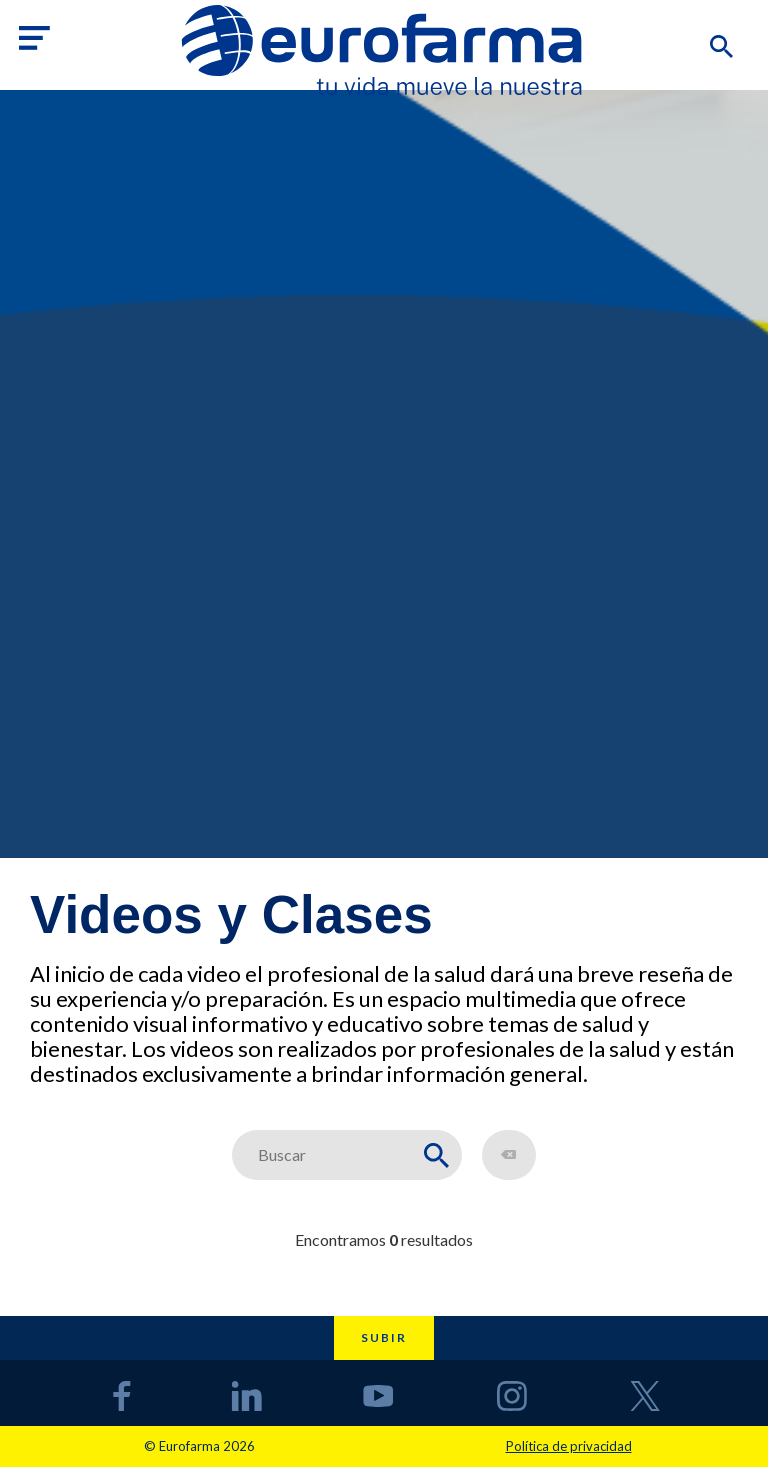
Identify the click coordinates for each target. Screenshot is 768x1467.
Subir (384, 1337)
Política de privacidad (569, 1446)
